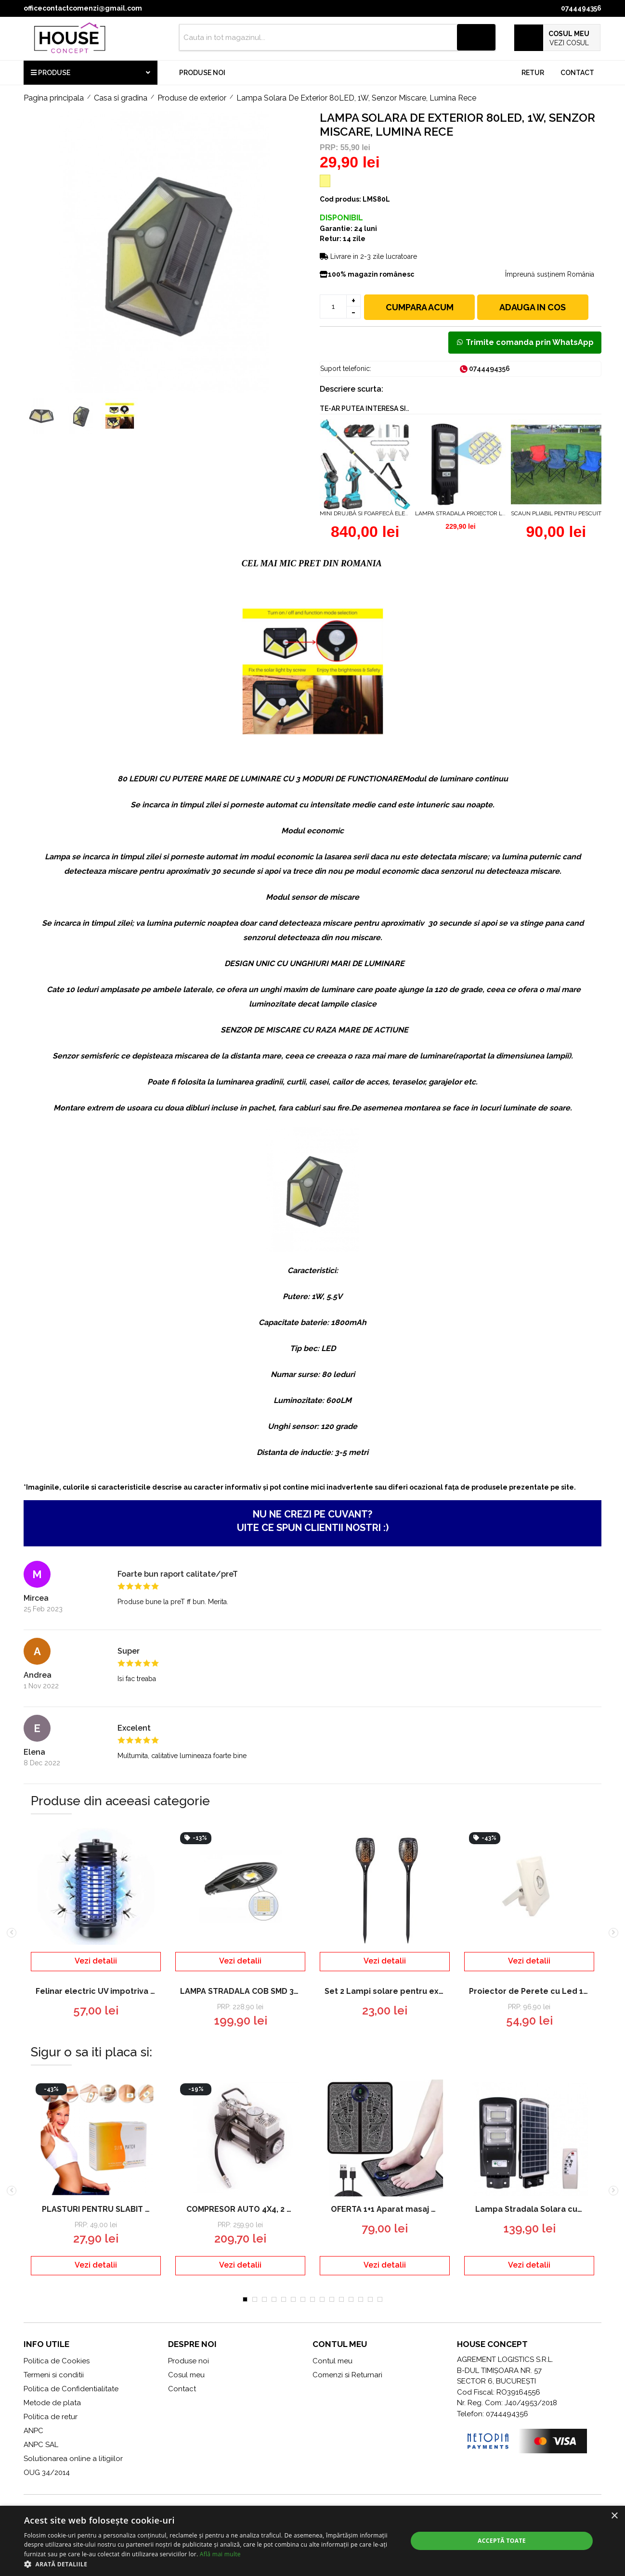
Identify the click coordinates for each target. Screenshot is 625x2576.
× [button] (614, 2516)
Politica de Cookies (57, 2361)
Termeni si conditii (54, 2375)
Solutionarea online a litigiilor (73, 2458)
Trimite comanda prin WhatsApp (525, 342)
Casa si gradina (120, 97)
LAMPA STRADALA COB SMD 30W (242, 1991)
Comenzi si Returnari (347, 2375)
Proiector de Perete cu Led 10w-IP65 (531, 1991)
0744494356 (581, 8)
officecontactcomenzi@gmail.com (83, 8)
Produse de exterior (191, 97)
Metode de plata (52, 2402)
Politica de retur (51, 2416)
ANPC (33, 2430)
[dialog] (312, 2541)
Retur (532, 73)
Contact (577, 73)
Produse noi (202, 73)
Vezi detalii (96, 1960)
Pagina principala (54, 97)
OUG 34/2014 (47, 2472)
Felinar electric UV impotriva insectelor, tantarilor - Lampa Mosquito (98, 1991)
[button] (210, 2564)
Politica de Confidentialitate (71, 2389)
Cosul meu (186, 2375)
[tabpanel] (96, 2184)
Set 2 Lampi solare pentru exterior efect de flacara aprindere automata (387, 1991)
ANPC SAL (41, 2444)
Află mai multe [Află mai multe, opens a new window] (220, 2554)
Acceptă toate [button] (502, 2541)
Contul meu (332, 2361)
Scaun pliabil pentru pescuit (556, 513)
